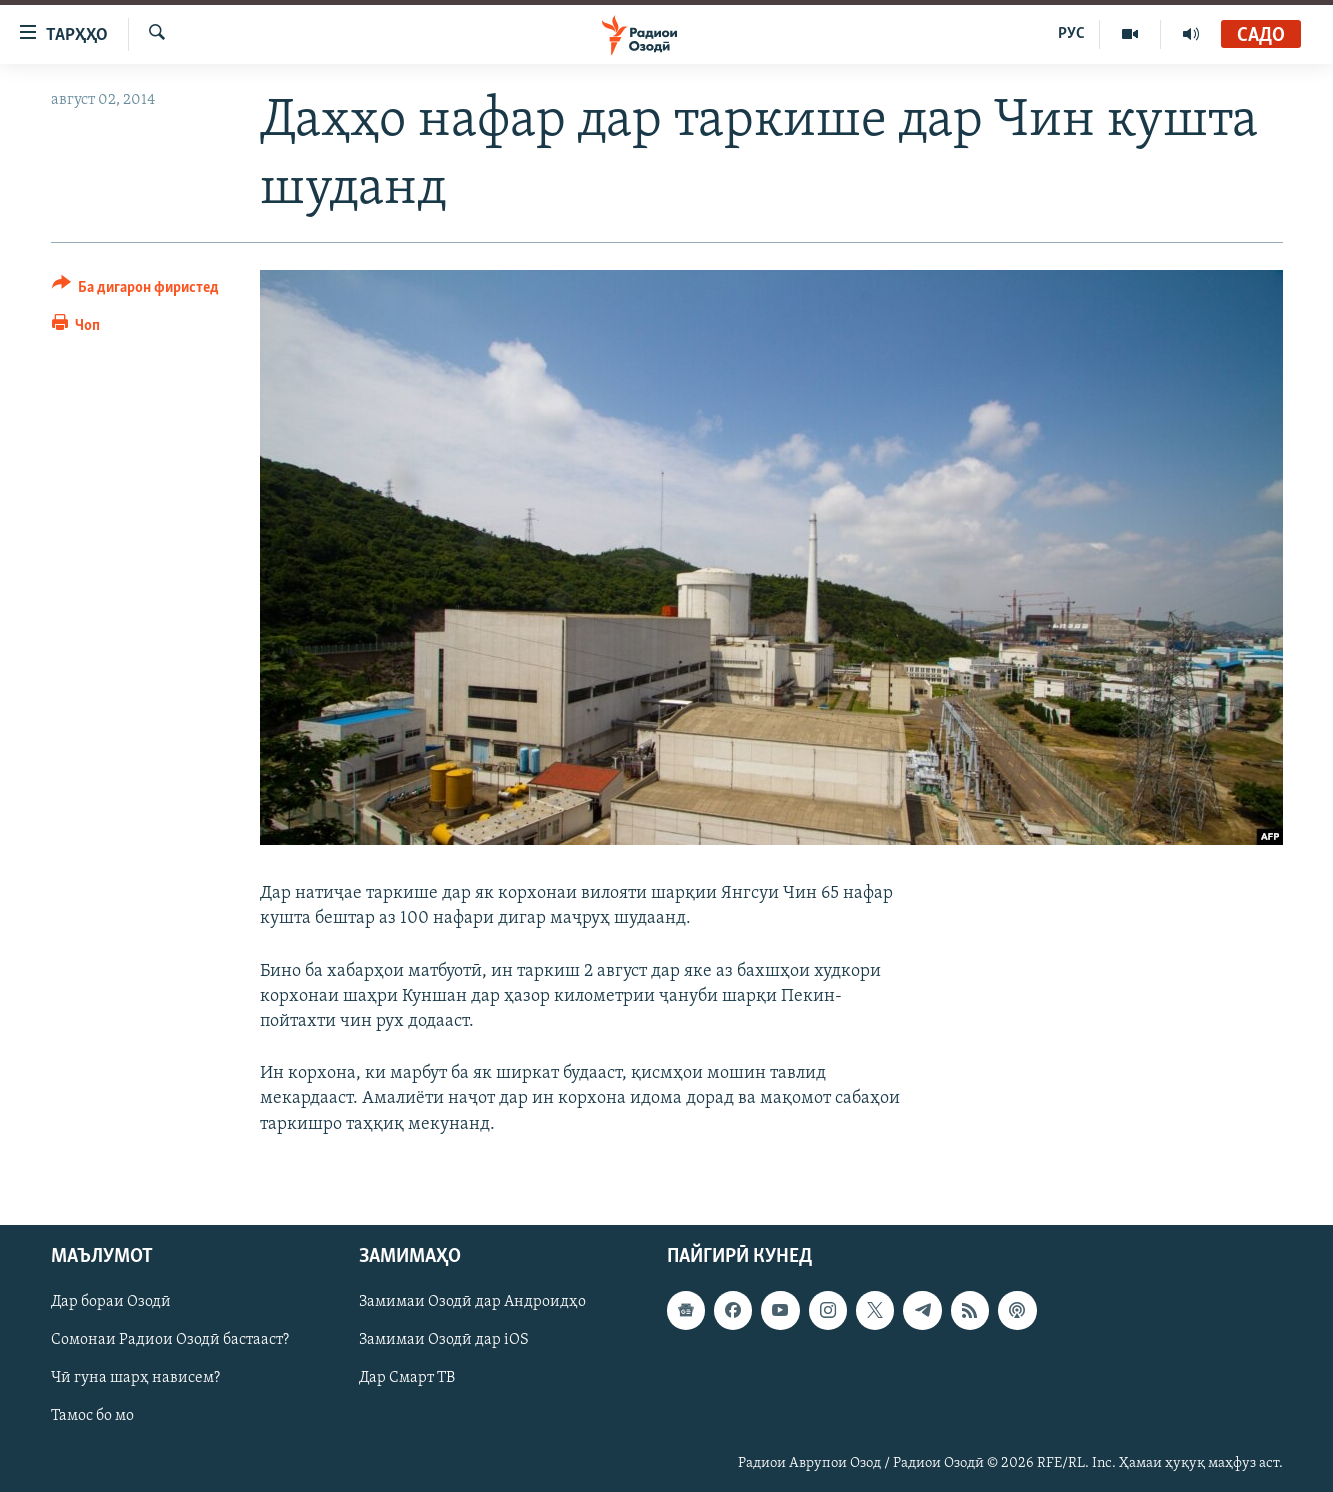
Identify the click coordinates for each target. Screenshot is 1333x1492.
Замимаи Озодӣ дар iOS (444, 1340)
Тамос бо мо (92, 1416)
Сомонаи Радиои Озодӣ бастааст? (170, 1340)
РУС (1071, 34)
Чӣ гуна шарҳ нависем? (135, 1378)
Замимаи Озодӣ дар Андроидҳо (472, 1302)
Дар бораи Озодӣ (111, 1302)
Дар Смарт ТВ (407, 1378)
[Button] (136, 290)
